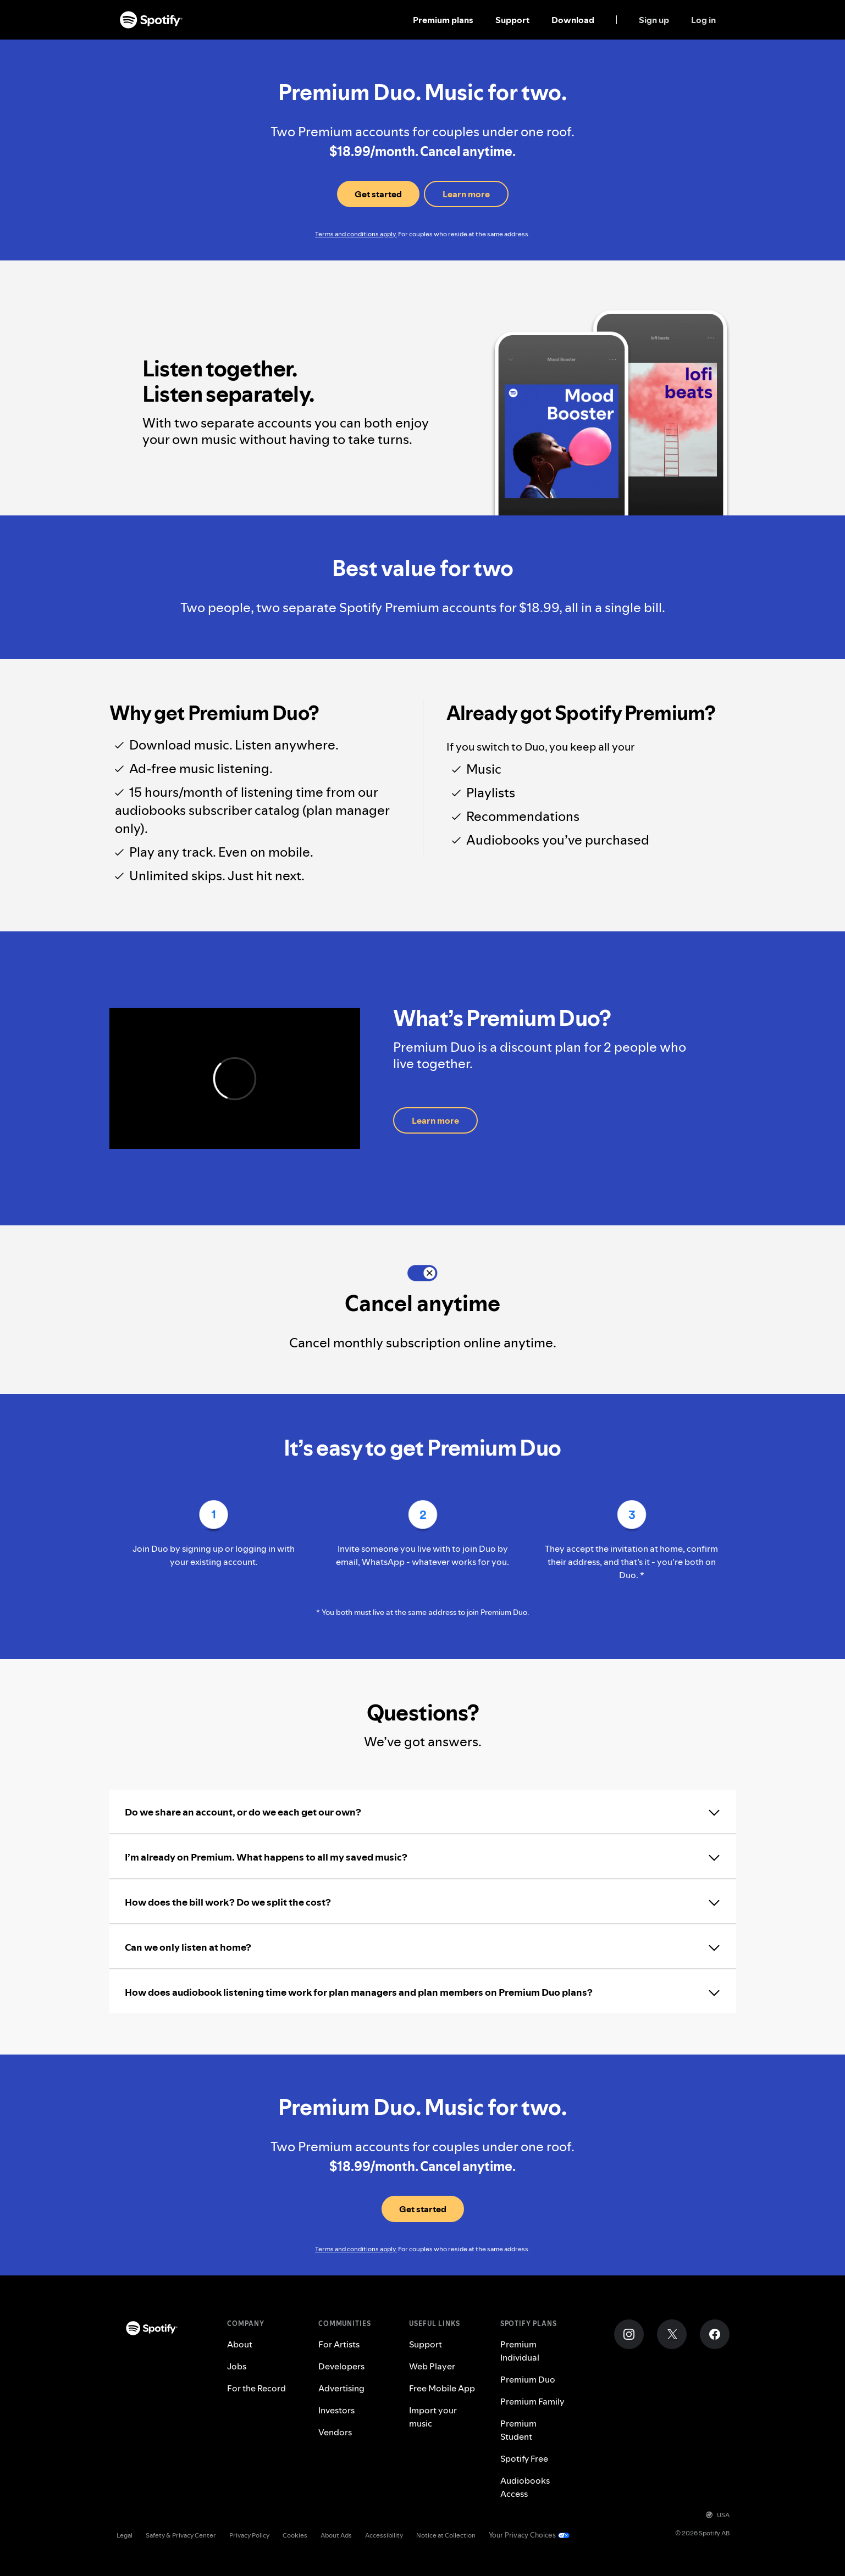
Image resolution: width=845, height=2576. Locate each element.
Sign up (654, 20)
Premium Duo (527, 2379)
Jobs (236, 2366)
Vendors (335, 2432)
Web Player (432, 2366)
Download (572, 20)
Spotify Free (524, 2458)
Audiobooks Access (525, 2487)
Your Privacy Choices (522, 2535)
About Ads (336, 2535)
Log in (703, 20)
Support (512, 20)
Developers (341, 2366)
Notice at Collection (446, 2535)
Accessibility (384, 2535)
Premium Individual (519, 2350)
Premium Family (532, 2401)
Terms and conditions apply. (356, 233)
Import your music (433, 2416)
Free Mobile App (442, 2388)
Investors (336, 2410)
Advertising (341, 2388)
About (239, 2344)
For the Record (256, 2388)
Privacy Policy (249, 2535)
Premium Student (518, 2429)
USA (718, 2514)
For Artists (339, 2344)
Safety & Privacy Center (181, 2535)
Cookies (295, 2535)
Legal (124, 2535)
